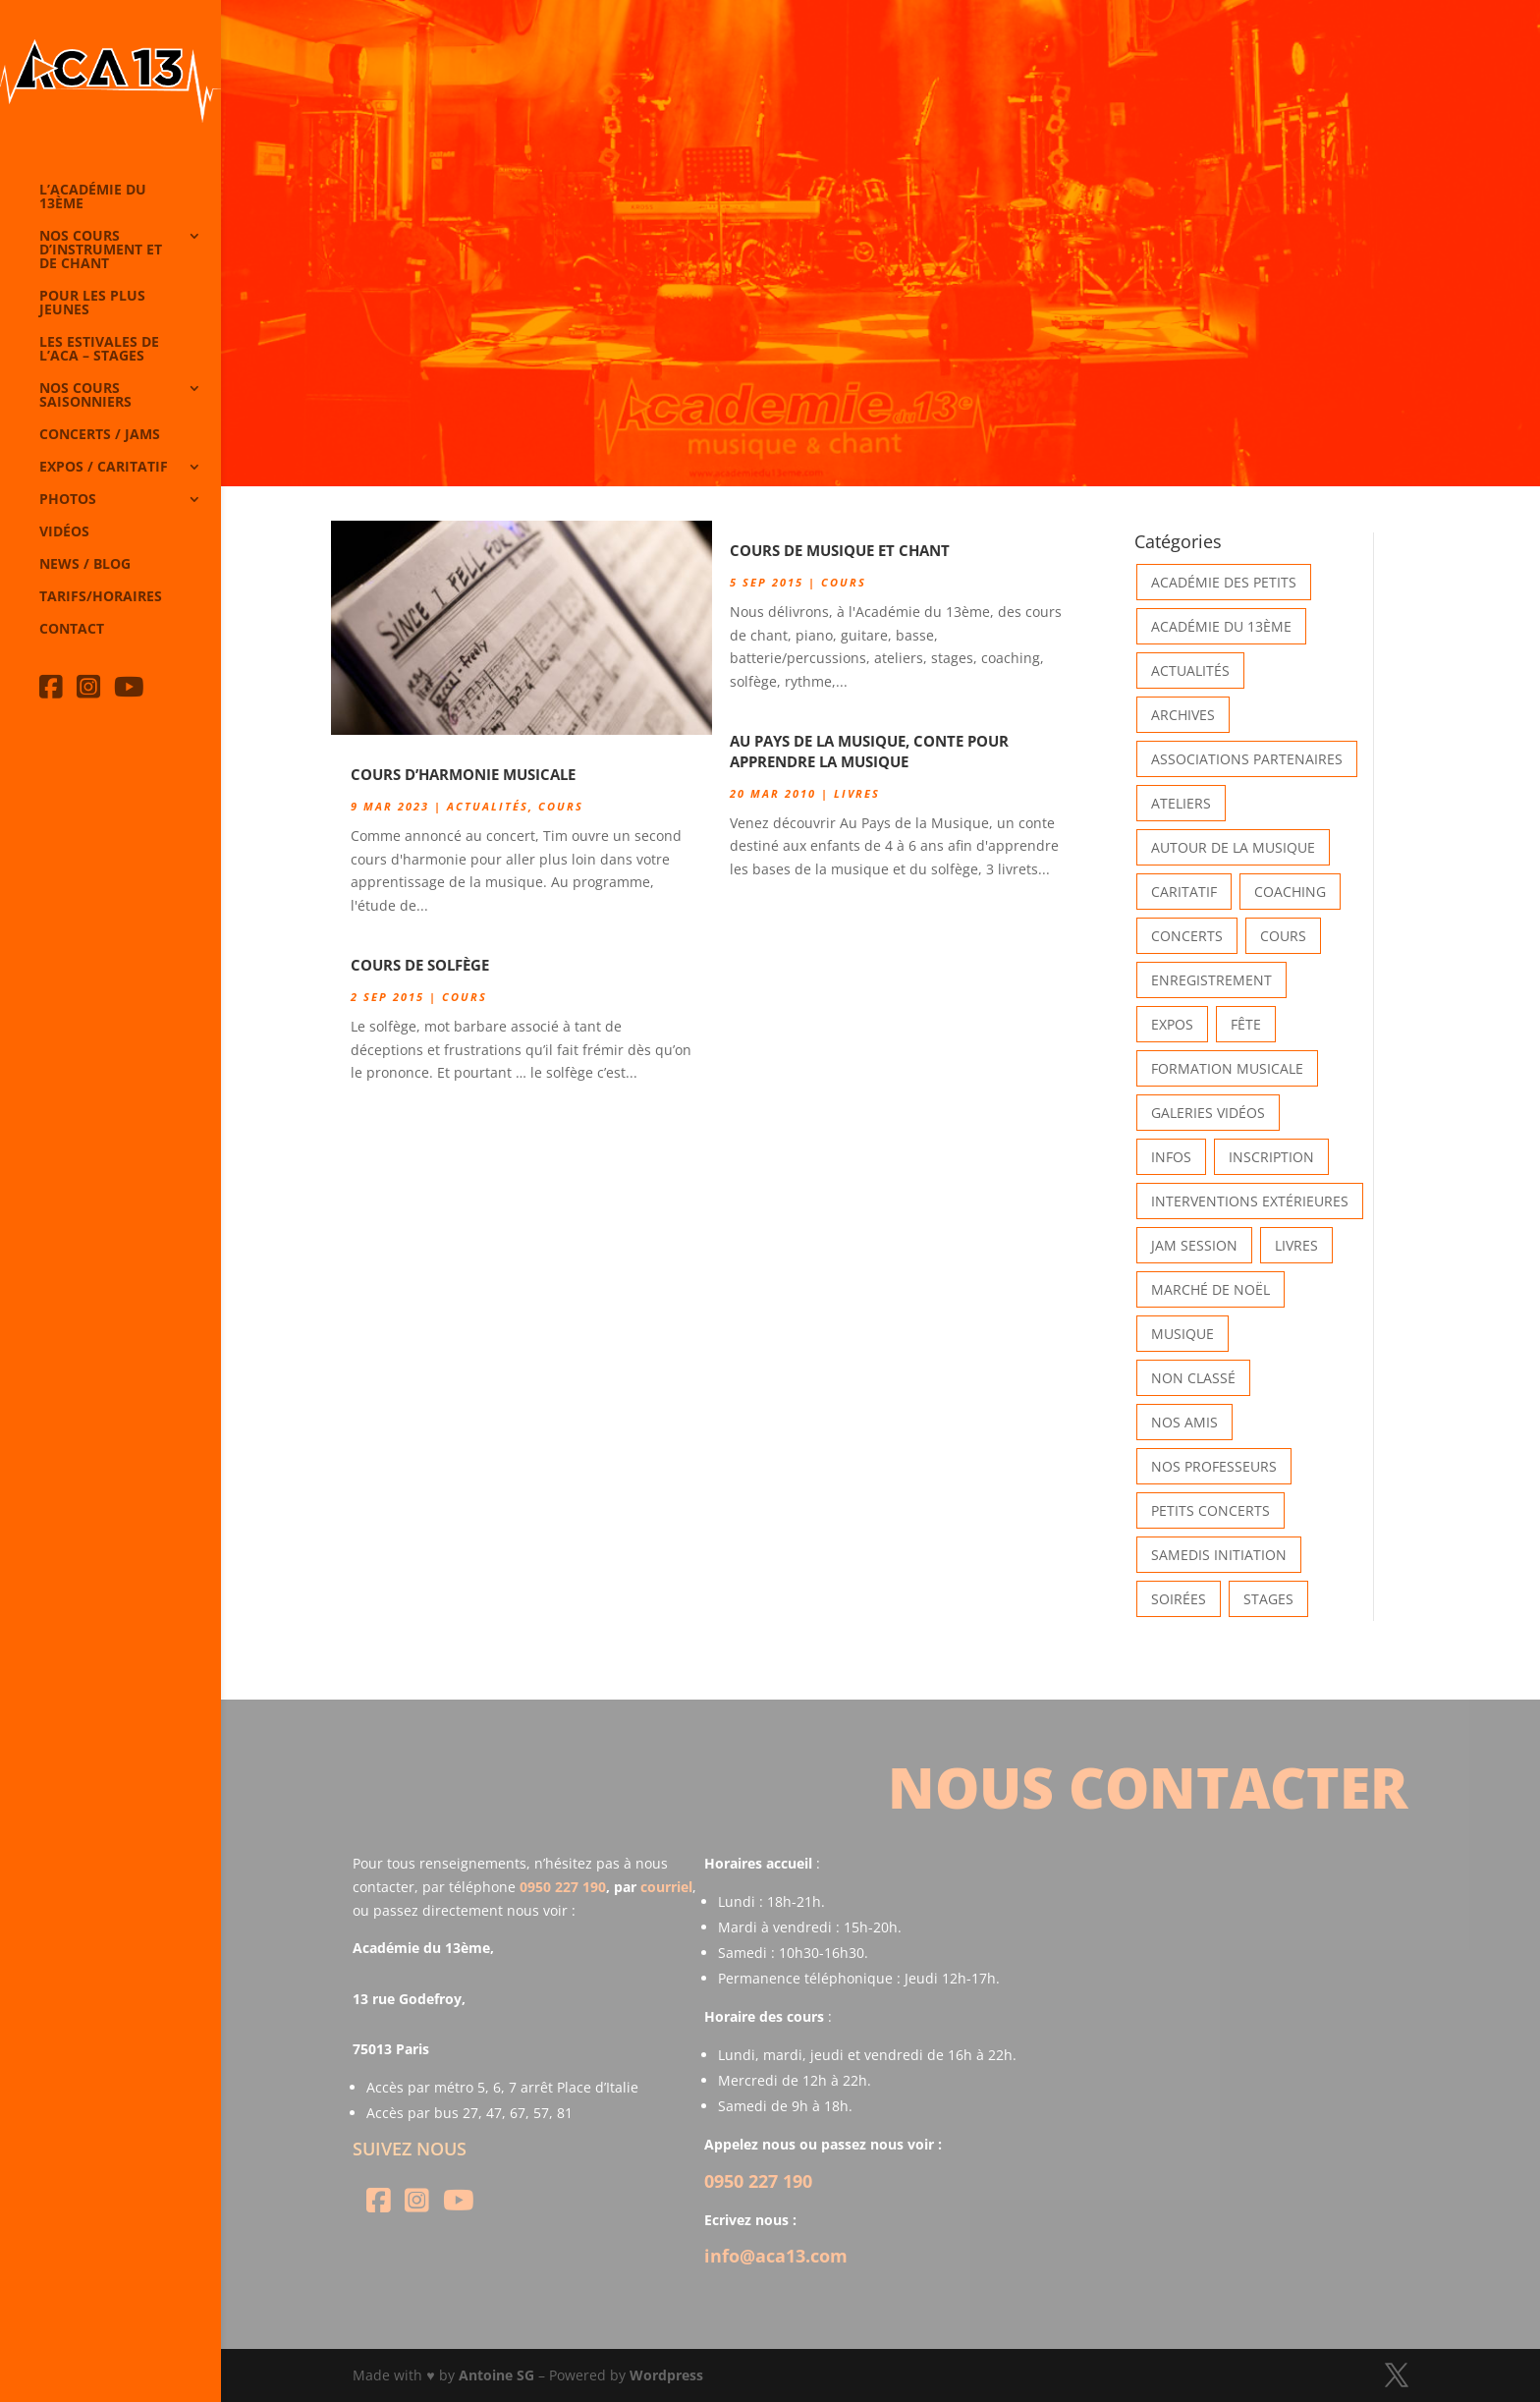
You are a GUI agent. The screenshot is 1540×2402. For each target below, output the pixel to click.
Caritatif (1184, 891)
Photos (67, 500)
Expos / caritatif (103, 467)
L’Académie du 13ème (92, 197)
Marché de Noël (1210, 1289)
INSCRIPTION (1271, 1156)
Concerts (1187, 935)
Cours (560, 806)
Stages (1268, 1599)
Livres (857, 793)
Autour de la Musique (1233, 847)
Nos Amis (1184, 1422)
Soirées (1178, 1599)
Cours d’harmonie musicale (463, 774)
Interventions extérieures (1249, 1201)
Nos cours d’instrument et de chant (100, 250)
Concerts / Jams (99, 435)
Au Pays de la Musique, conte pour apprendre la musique (869, 751)
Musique (1182, 1333)
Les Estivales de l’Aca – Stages (99, 349)
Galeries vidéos (1208, 1112)
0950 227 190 (563, 1886)
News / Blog (85, 565)
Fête (1246, 1024)
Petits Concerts (1210, 1510)
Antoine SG (496, 2375)
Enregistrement (1211, 980)
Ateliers (1181, 803)
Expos (1172, 1024)
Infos (1171, 1156)
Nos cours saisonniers (85, 396)
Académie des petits (1223, 582)
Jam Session (1194, 1245)
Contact (71, 630)
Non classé (1193, 1378)
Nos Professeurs (1214, 1466)
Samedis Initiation (1219, 1554)
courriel (666, 1886)
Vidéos (64, 532)
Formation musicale (1227, 1068)
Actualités (487, 806)
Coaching (1290, 891)
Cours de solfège (420, 965)
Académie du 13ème (1221, 626)
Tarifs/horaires (100, 597)
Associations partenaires (1247, 759)
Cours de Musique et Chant (840, 550)
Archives (1183, 714)
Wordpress (666, 2375)
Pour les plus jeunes (92, 303)
